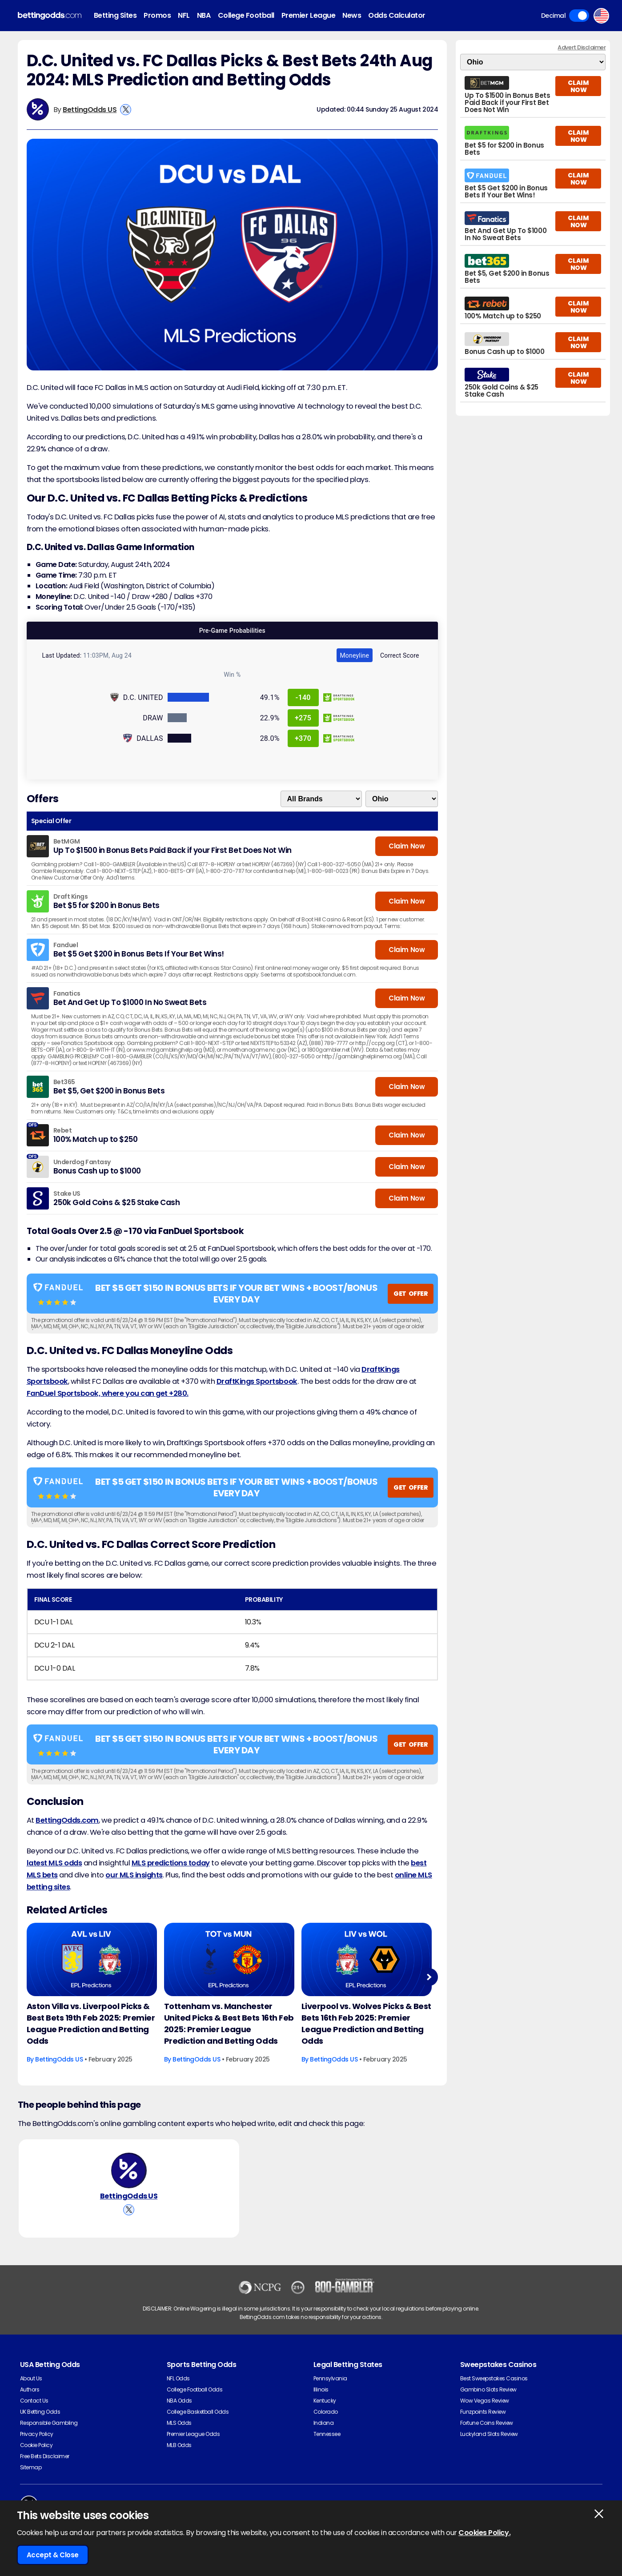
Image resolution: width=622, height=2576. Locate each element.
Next (429, 1976)
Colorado (325, 2411)
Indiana (323, 2423)
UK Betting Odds (40, 2411)
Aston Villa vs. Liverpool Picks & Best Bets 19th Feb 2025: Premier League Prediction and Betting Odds (91, 2023)
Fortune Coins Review (486, 2423)
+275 (303, 718)
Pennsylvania (330, 2378)
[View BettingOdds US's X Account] (125, 109)
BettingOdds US (89, 109)
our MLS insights (133, 1875)
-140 (303, 697)
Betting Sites (115, 15)
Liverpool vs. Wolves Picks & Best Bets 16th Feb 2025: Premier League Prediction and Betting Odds (366, 2023)
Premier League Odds (193, 2434)
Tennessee (327, 2434)
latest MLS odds (54, 1863)
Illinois (321, 2389)
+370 (303, 738)
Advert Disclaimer (582, 47)
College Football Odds (195, 2389)
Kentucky (324, 2400)
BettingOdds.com (67, 1820)
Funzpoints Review (483, 2411)
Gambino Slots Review (488, 2389)
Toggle (579, 15)
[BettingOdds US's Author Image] (129, 2170)
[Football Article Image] (92, 1959)
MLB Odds (179, 2445)
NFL (184, 15)
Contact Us (34, 2400)
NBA (204, 15)
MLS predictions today (171, 1863)
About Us (31, 2378)
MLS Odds (179, 2423)
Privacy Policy (36, 2434)
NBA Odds (179, 2400)
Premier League (308, 15)
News (351, 15)
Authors (30, 2389)
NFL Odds (178, 2378)
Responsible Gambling (49, 2423)
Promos (157, 15)
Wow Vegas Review (484, 2400)
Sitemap (31, 2467)
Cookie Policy (36, 2445)
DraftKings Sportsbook (257, 1381)
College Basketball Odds (198, 2411)
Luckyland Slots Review (489, 2434)
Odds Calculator (396, 15)
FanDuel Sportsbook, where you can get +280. (108, 1393)
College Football (246, 15)
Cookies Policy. (484, 2533)
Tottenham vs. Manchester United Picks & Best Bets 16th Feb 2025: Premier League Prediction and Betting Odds (229, 2023)
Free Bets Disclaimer (44, 2456)
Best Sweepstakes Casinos (494, 2378)
